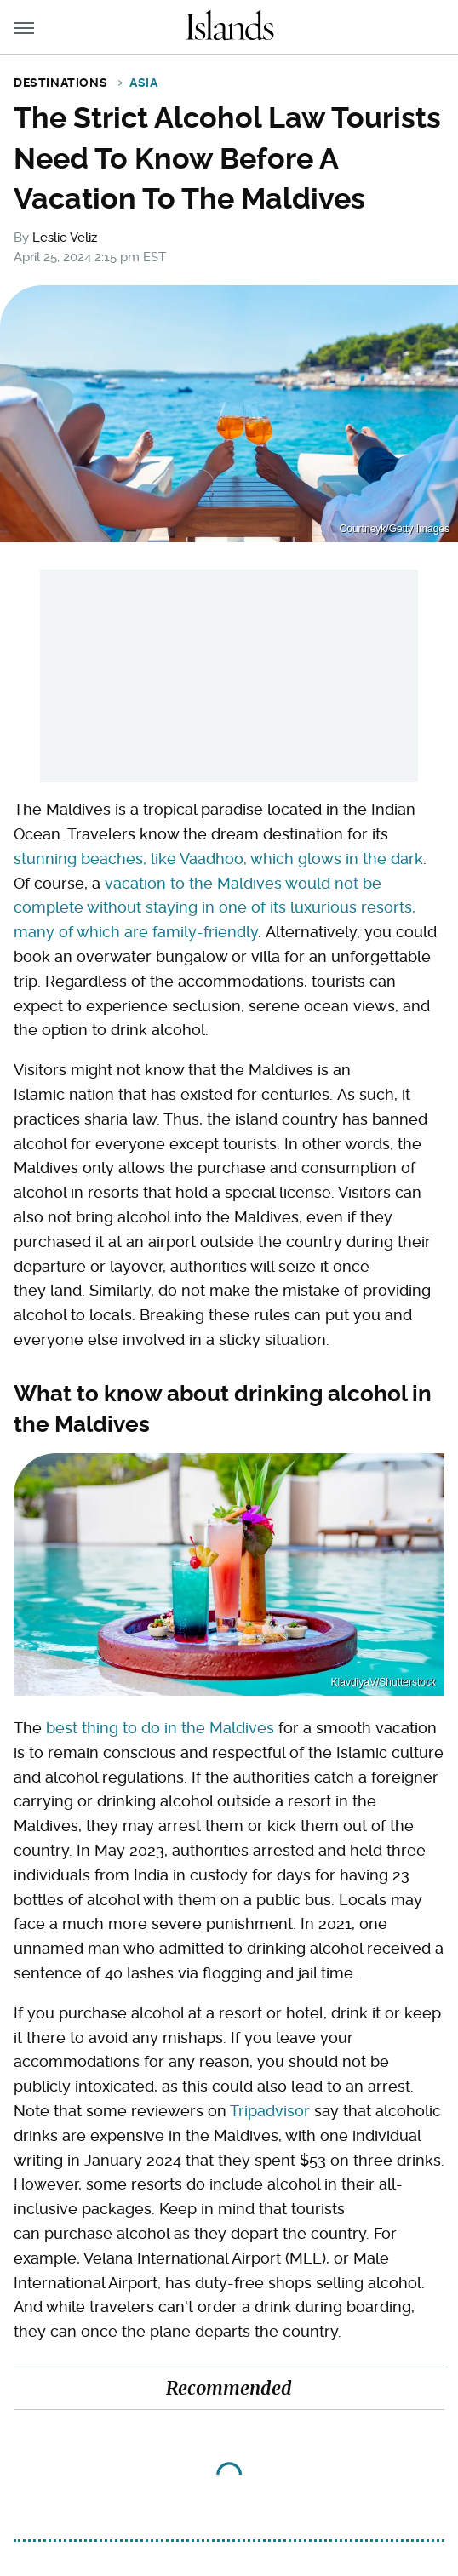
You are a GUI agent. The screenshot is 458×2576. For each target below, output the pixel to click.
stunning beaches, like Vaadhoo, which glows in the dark (218, 858)
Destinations (60, 82)
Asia (143, 82)
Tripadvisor (270, 2111)
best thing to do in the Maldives (160, 1728)
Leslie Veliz (64, 237)
